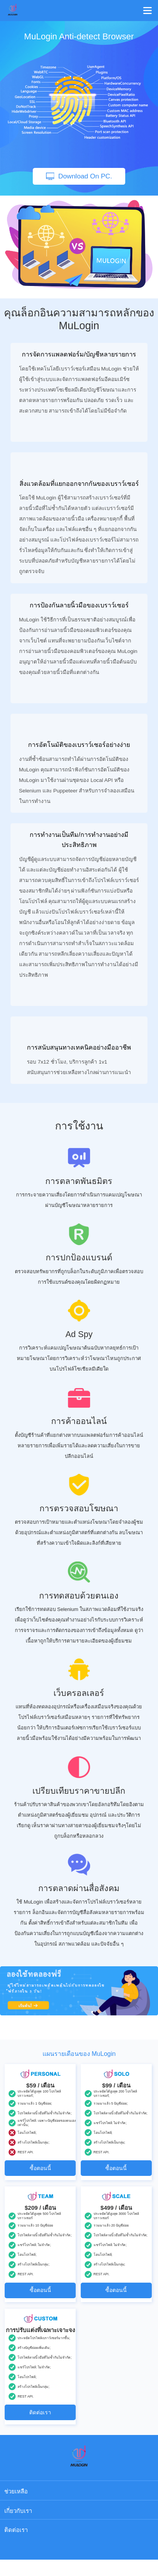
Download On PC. (79, 176)
